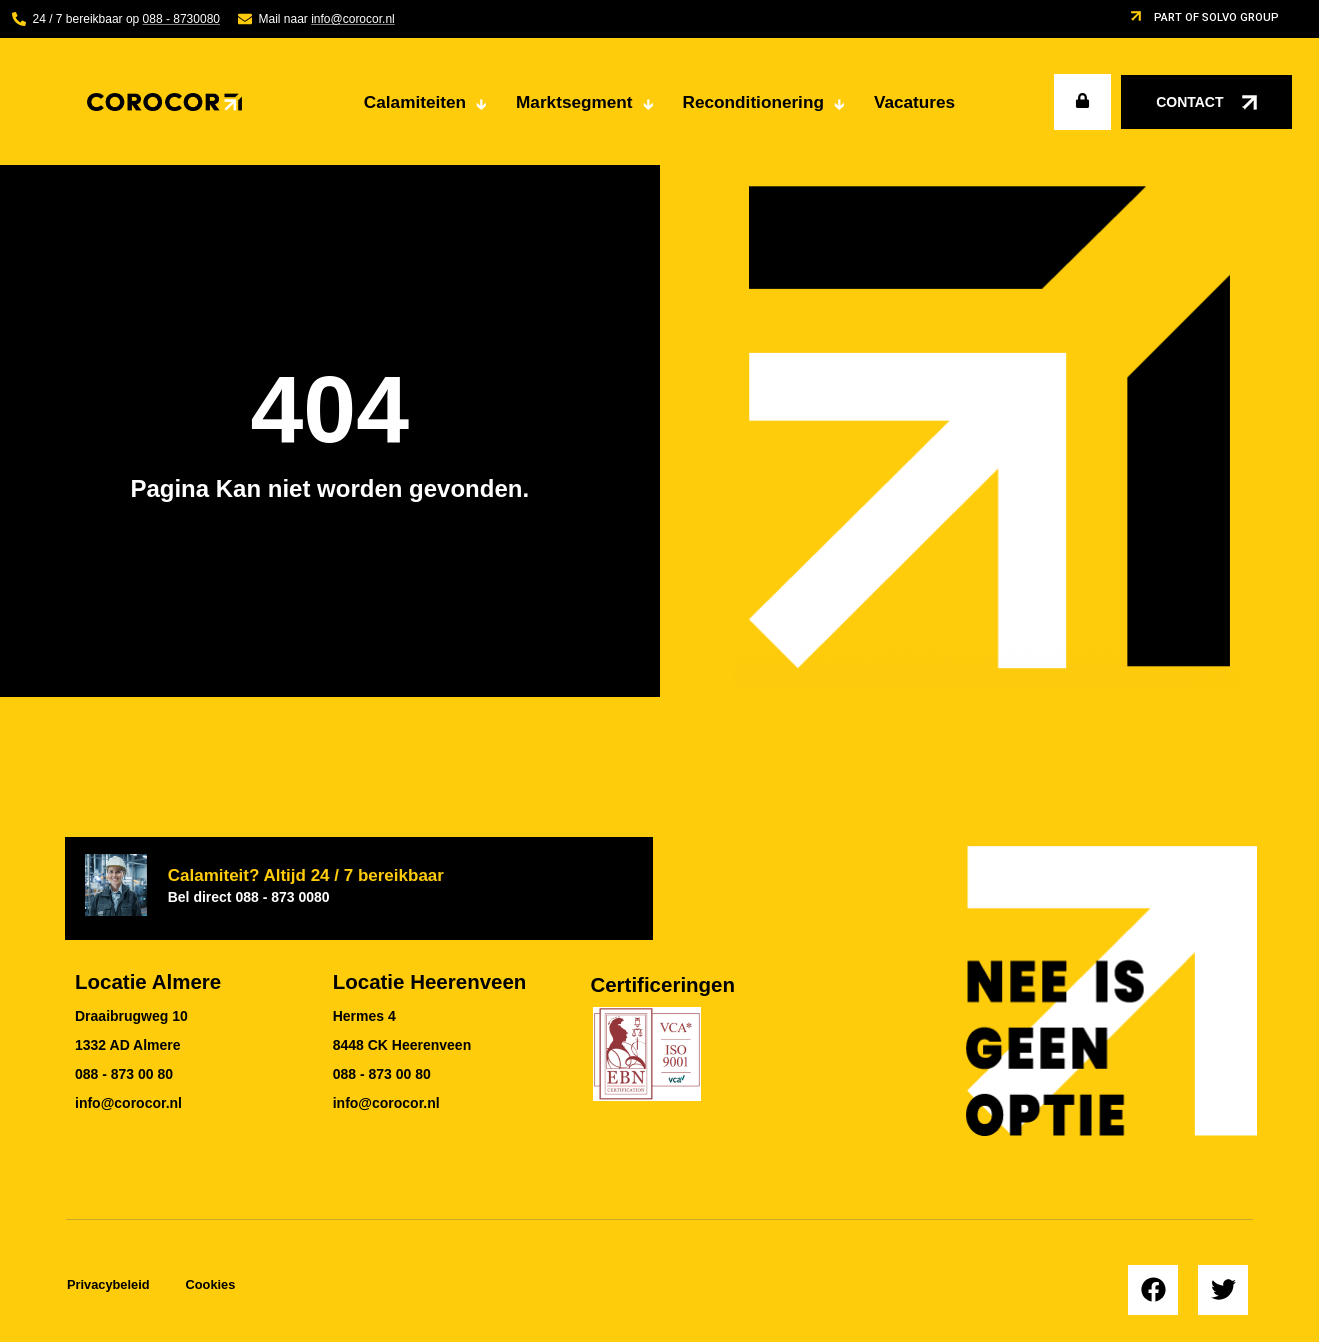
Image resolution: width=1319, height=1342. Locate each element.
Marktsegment (589, 106)
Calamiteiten (430, 106)
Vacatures (914, 102)
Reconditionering (768, 106)
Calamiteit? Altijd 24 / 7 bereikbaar (306, 885)
